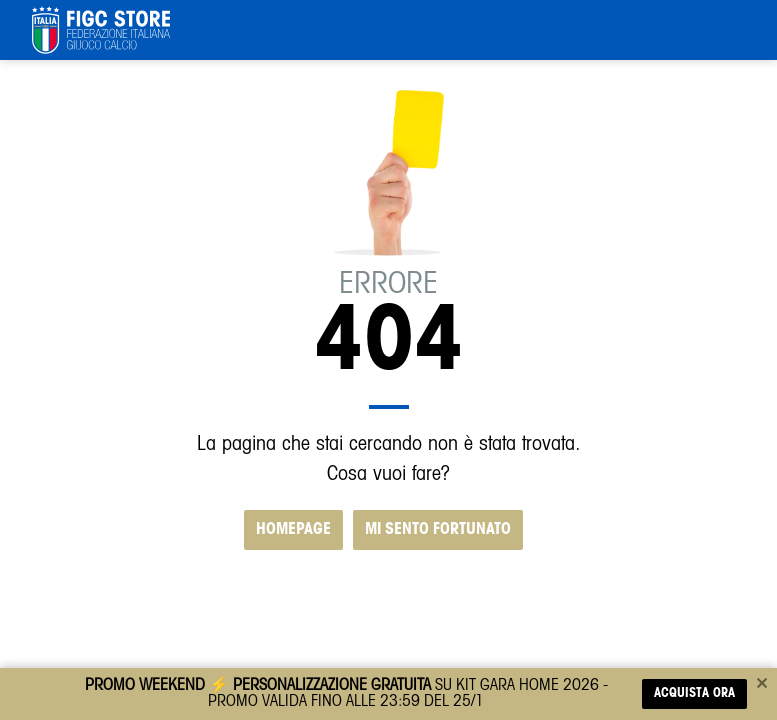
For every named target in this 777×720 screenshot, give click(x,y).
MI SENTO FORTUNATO (438, 529)
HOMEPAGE (293, 529)
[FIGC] (101, 30)
